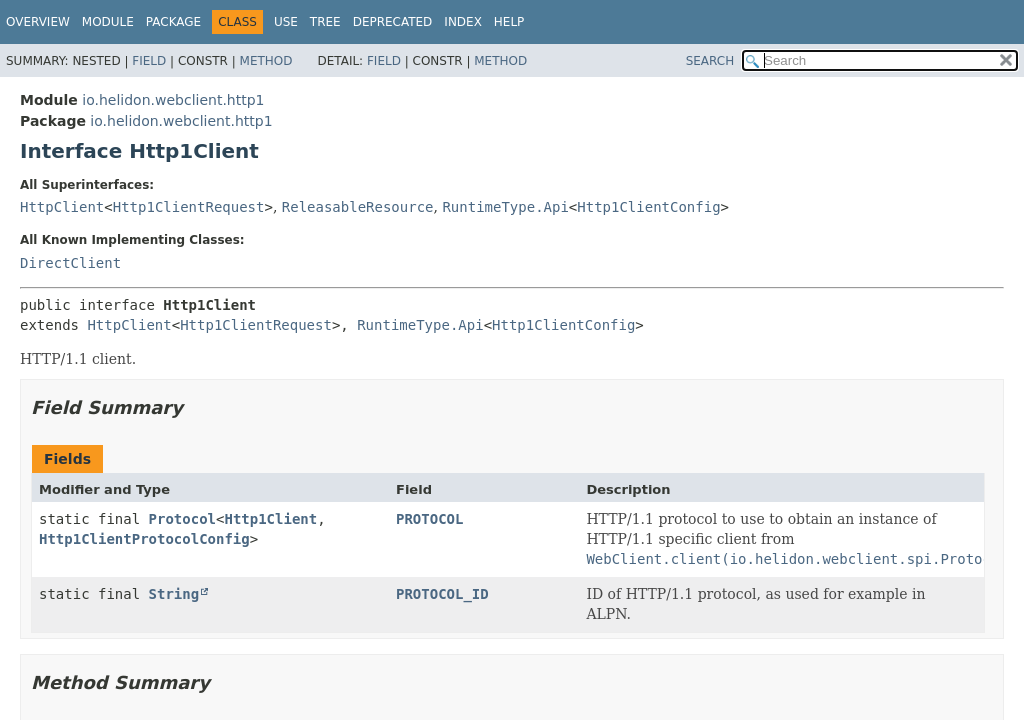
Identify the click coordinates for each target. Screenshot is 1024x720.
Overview (38, 22)
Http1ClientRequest (189, 207)
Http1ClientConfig (648, 207)
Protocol (182, 519)
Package (173, 22)
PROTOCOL (429, 519)
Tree (325, 22)
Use (286, 22)
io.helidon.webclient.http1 (173, 100)
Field (149, 61)
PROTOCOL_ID (442, 594)
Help (509, 22)
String (174, 594)
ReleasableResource (358, 207)
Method (266, 61)
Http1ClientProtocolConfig (144, 539)
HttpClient (62, 207)
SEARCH (710, 61)
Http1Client (270, 519)
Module (108, 22)
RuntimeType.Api (505, 207)
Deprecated (393, 22)
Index (463, 22)
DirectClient (70, 263)
